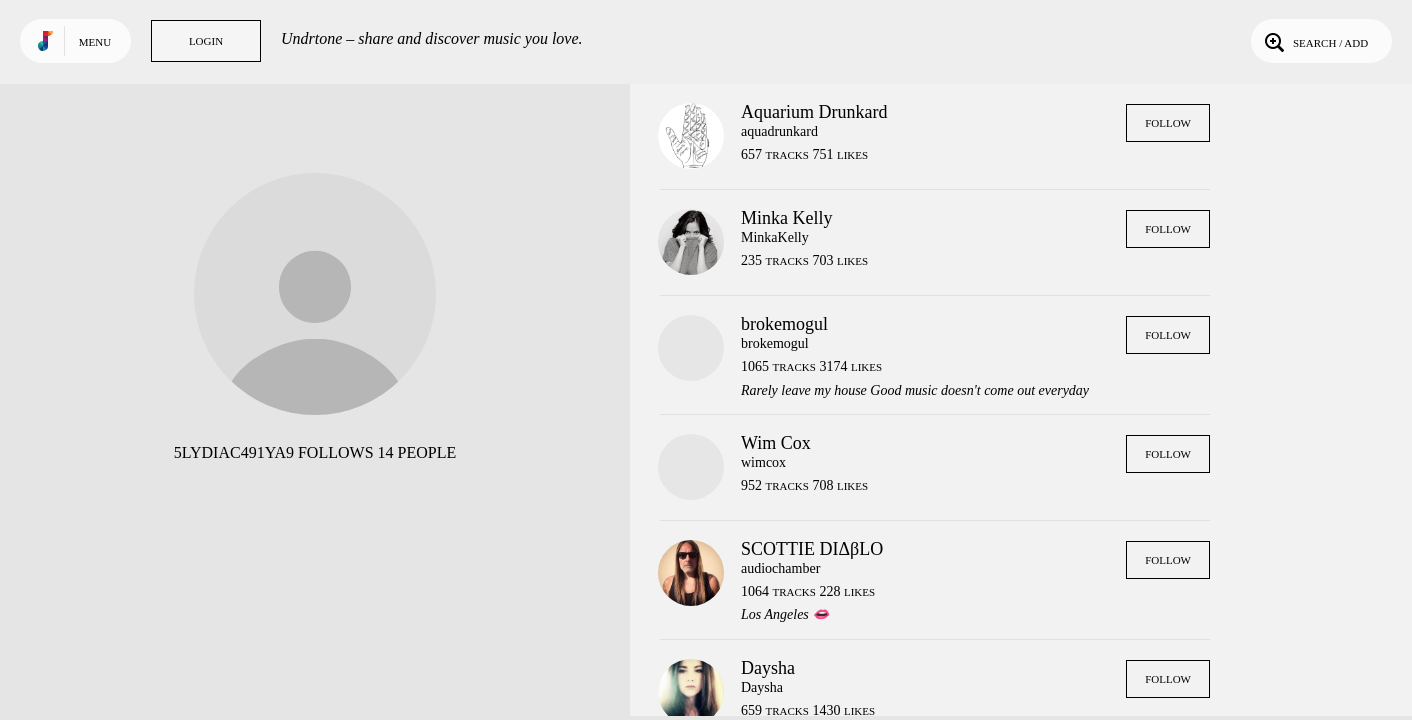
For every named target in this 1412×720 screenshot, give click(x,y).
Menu (95, 42)
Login (206, 41)
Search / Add (1314, 41)
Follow (1168, 123)
